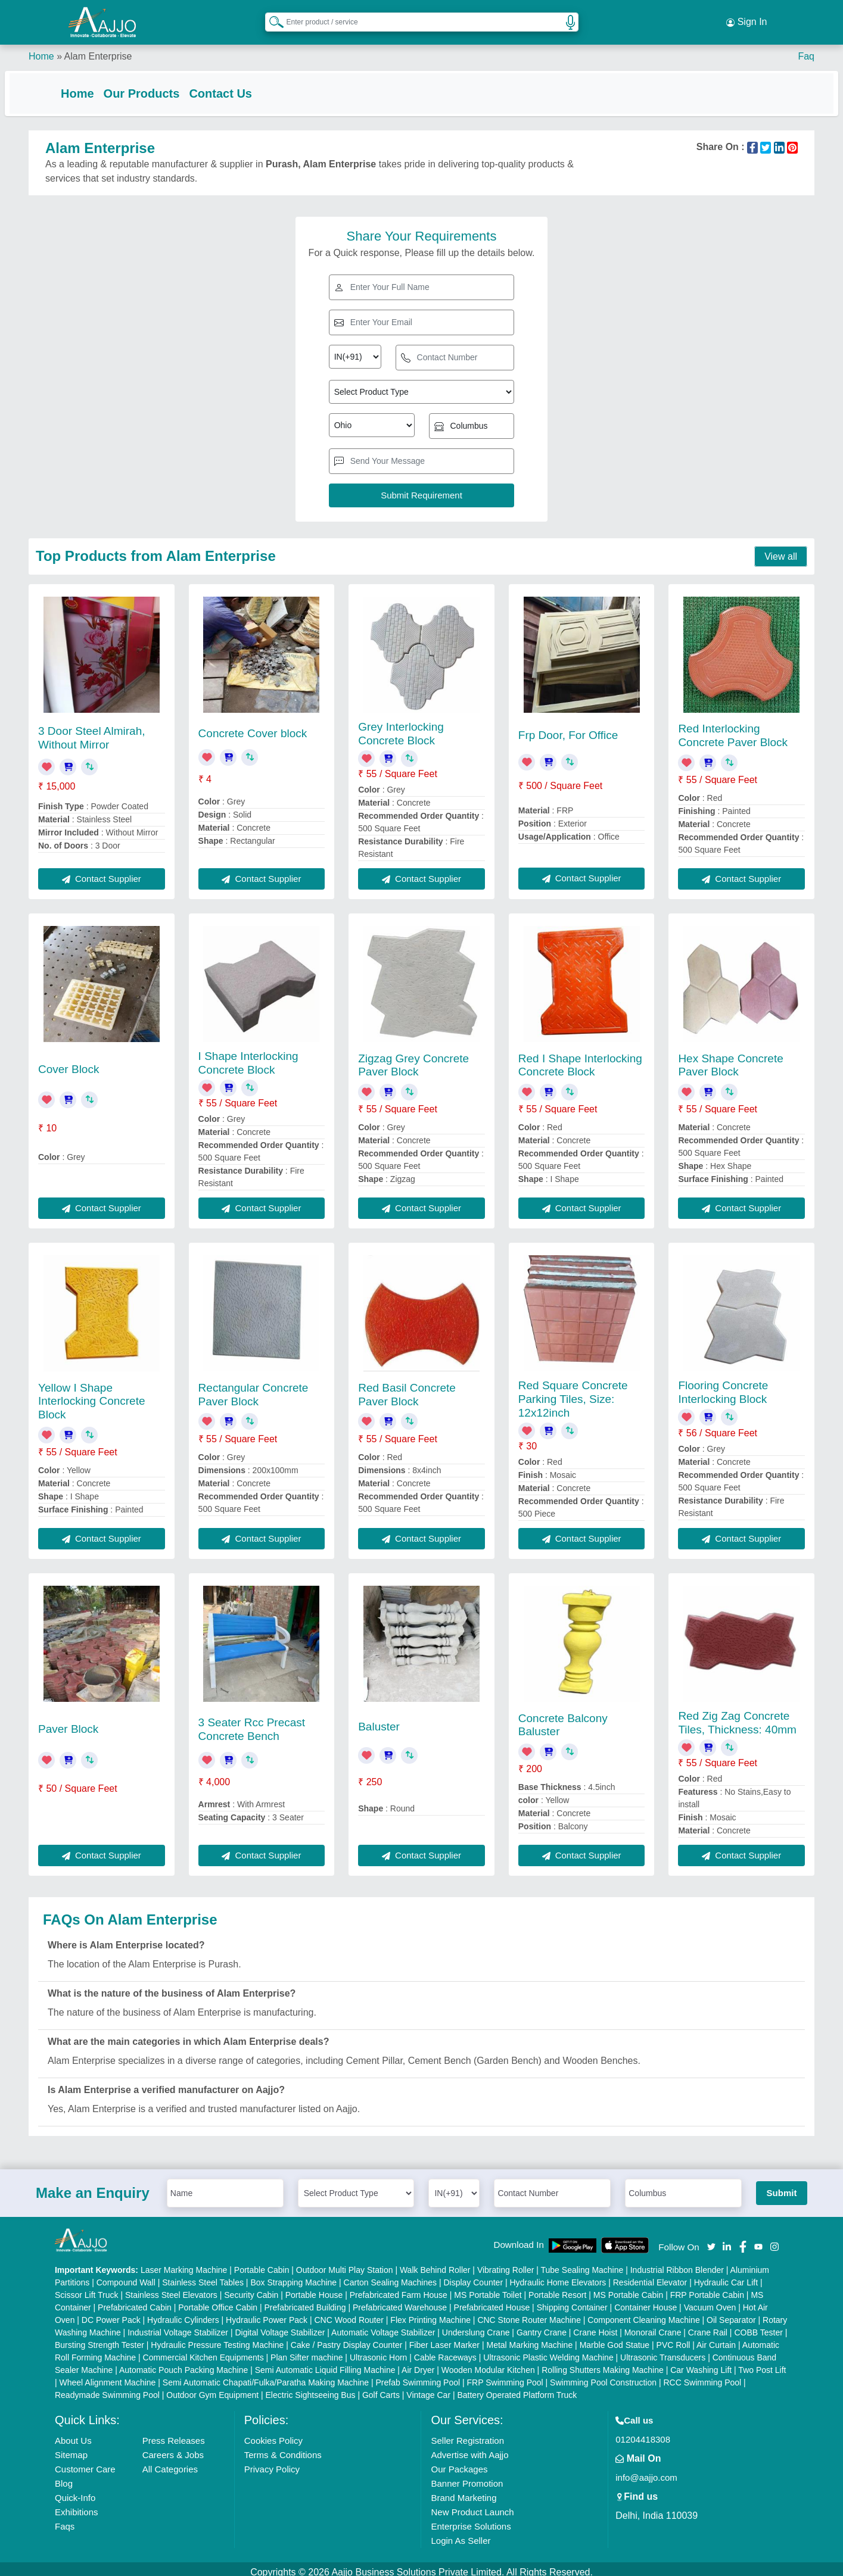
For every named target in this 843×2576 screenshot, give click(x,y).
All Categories (170, 2463)
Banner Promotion (467, 2477)
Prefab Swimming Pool (418, 2376)
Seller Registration (467, 2434)
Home (41, 47)
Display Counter (473, 2276)
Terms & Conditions (283, 2448)
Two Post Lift (762, 2363)
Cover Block (68, 1062)
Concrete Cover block (252, 727)
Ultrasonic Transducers (662, 2351)
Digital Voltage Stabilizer (280, 2326)
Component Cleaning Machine (643, 2313)
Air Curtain (716, 2338)
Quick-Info (75, 2491)
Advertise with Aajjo (469, 2448)
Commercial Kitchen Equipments (203, 2351)
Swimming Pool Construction (603, 2376)
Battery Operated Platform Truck (517, 2388)
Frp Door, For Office (568, 729)
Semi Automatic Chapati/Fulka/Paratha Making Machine (266, 2376)
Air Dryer (418, 2363)
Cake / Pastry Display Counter (347, 2338)
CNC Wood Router (348, 2313)
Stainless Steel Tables (203, 2276)
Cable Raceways (445, 2351)
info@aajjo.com (646, 2471)
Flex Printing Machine (430, 2313)
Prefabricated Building (305, 2301)
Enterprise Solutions (471, 2520)
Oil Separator (731, 2313)
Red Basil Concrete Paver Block (407, 1388)
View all (780, 550)
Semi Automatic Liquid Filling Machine (325, 2363)
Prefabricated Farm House (398, 2288)
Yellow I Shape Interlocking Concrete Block (91, 1395)
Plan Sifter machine (306, 2351)
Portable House (314, 2288)
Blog (64, 2477)
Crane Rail (707, 2326)
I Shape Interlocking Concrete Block (248, 1056)
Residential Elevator (650, 2276)
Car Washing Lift (701, 2363)
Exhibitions (76, 2505)
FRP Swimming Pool (505, 2376)
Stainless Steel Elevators (171, 2288)
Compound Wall (126, 2276)
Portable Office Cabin (217, 2301)
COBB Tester (758, 2326)
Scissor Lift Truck (87, 2288)
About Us (73, 2434)
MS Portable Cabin (628, 2288)
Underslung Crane (476, 2326)
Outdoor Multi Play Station (344, 2263)
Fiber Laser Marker (444, 2338)
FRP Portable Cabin (707, 2288)
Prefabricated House (492, 2301)
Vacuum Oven (710, 2301)
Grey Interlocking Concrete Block (401, 727)
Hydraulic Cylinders (183, 2313)
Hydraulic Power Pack (266, 2313)
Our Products (165, 84)
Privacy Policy (272, 2463)
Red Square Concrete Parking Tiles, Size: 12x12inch (573, 1392)
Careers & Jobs (173, 2448)
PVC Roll (673, 2338)
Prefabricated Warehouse (400, 2301)
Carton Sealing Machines (390, 2276)
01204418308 (642, 2433)
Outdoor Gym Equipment (212, 2388)
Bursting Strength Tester (99, 2338)
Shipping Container (572, 2301)
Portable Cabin (262, 2263)
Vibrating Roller (505, 2263)
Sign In (746, 18)
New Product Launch (472, 2505)
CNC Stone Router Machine (529, 2313)
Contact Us (244, 84)
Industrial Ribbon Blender (677, 2263)
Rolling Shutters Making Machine (603, 2363)
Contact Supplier (101, 872)
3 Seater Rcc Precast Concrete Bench (252, 1723)
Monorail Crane (653, 2326)
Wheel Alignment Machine (108, 2376)
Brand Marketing (463, 2491)
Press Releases (173, 2434)
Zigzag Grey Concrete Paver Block (413, 1059)
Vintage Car (428, 2388)
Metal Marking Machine (529, 2338)
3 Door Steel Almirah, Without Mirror (91, 731)
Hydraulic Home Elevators (557, 2276)
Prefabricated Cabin (135, 2301)
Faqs (64, 2520)
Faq (806, 47)
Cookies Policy (273, 2434)
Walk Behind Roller (435, 2263)
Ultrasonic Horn (378, 2351)
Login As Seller (460, 2534)
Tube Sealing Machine (582, 2263)
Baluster (379, 1720)
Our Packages (459, 2463)
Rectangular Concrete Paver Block (253, 1388)
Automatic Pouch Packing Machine (183, 2363)
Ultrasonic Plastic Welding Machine (548, 2351)
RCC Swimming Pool (702, 2376)
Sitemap (71, 2448)
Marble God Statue (615, 2338)
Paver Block (68, 1722)
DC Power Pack (111, 2313)
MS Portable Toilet (487, 2288)
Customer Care (85, 2463)
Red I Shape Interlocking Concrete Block (580, 1059)
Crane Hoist (595, 2326)
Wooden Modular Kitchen (488, 2363)
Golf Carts (381, 2388)
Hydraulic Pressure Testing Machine (217, 2338)
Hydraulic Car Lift (726, 2276)
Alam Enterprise (98, 47)
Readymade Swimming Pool (107, 2388)
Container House (645, 2301)
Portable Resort (557, 2288)
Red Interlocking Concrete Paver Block (733, 729)
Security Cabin (251, 2288)
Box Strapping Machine (293, 2276)
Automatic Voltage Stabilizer (383, 2326)
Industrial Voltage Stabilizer (177, 2326)
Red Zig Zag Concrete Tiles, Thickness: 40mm (737, 1716)
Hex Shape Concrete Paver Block (730, 1059)
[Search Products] (271, 17)
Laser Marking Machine (184, 2263)
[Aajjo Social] (711, 2239)
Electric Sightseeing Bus (311, 2388)
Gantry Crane (542, 2326)
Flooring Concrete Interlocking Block (723, 1386)
